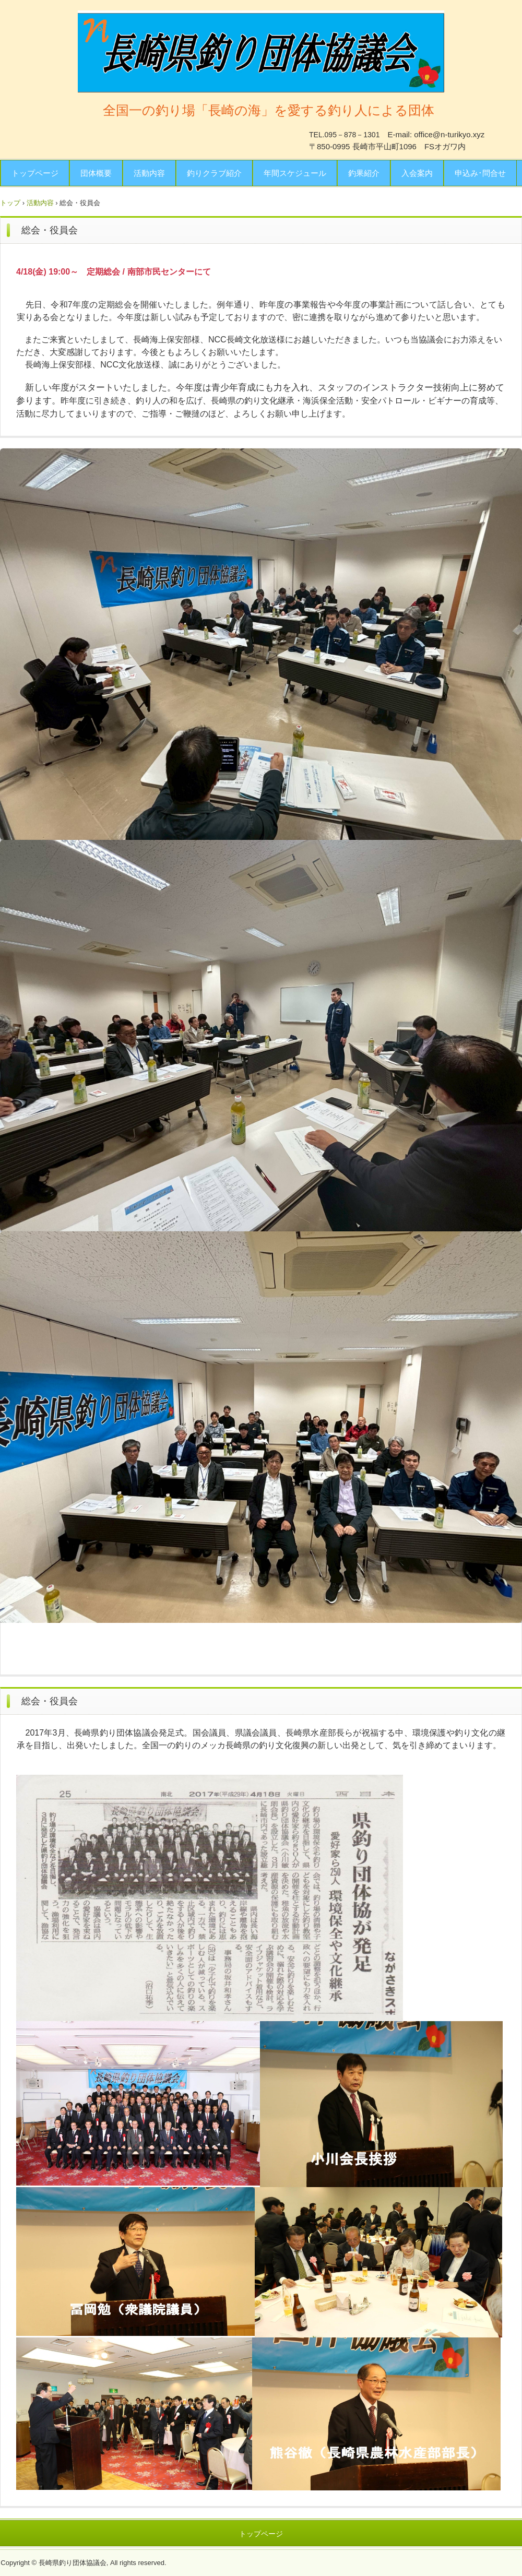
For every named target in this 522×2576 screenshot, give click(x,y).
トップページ (34, 173)
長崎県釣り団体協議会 (261, 51)
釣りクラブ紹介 (214, 173)
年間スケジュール (295, 173)
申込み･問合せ (480, 173)
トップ (10, 203)
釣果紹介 (363, 173)
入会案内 (417, 173)
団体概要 (96, 173)
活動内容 (149, 173)
